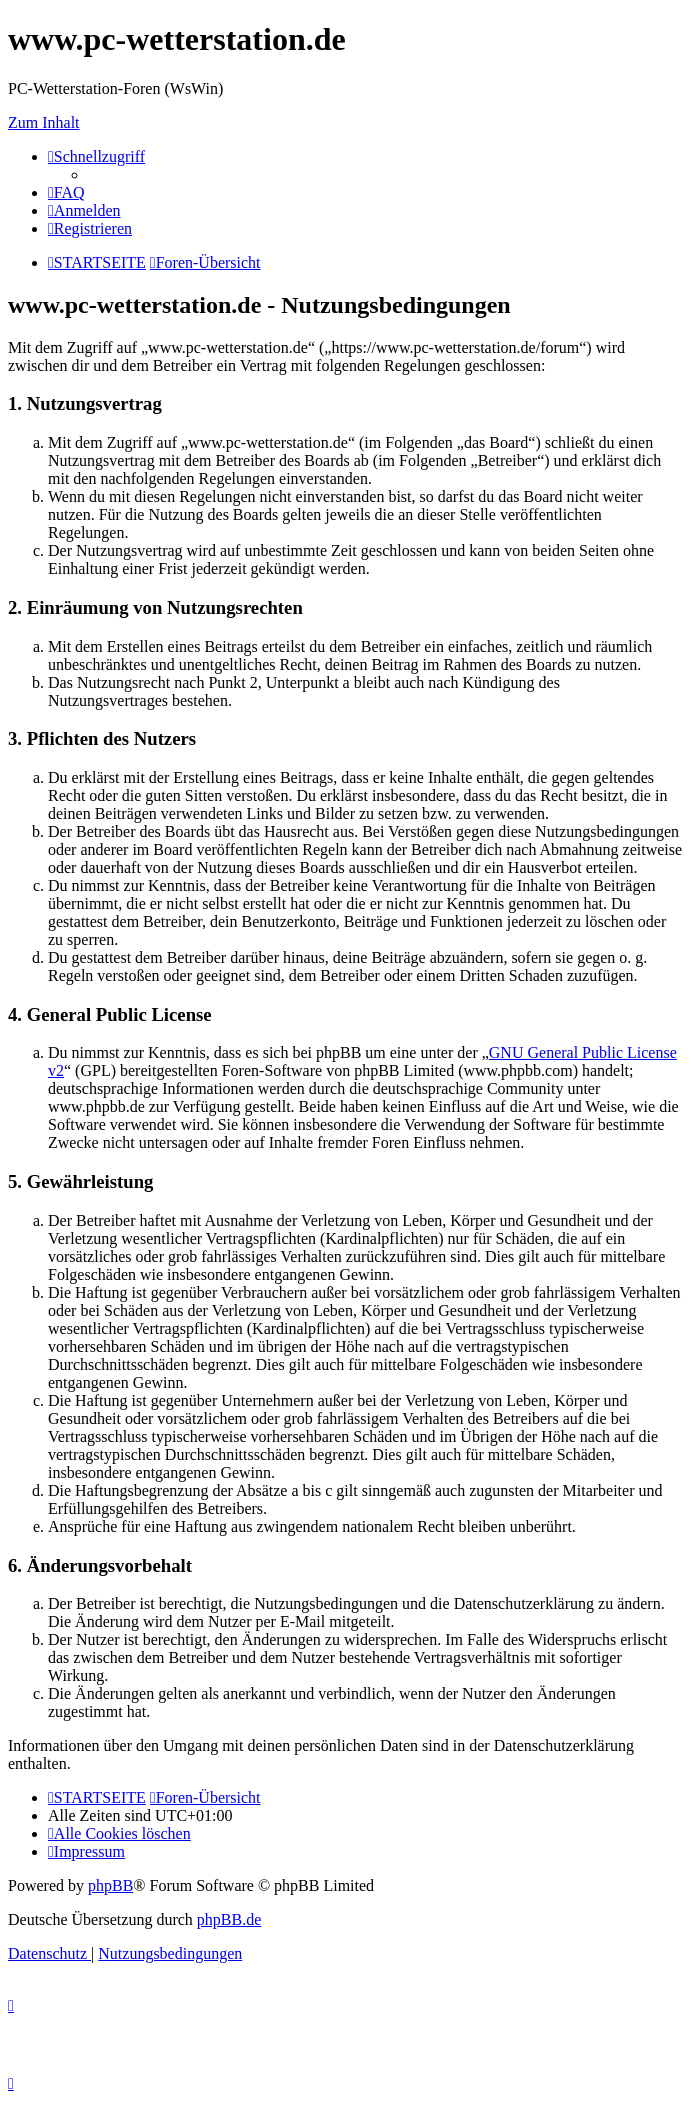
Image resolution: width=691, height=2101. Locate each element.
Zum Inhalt (44, 122)
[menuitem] (66, 192)
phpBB (110, 1885)
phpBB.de (229, 1919)
